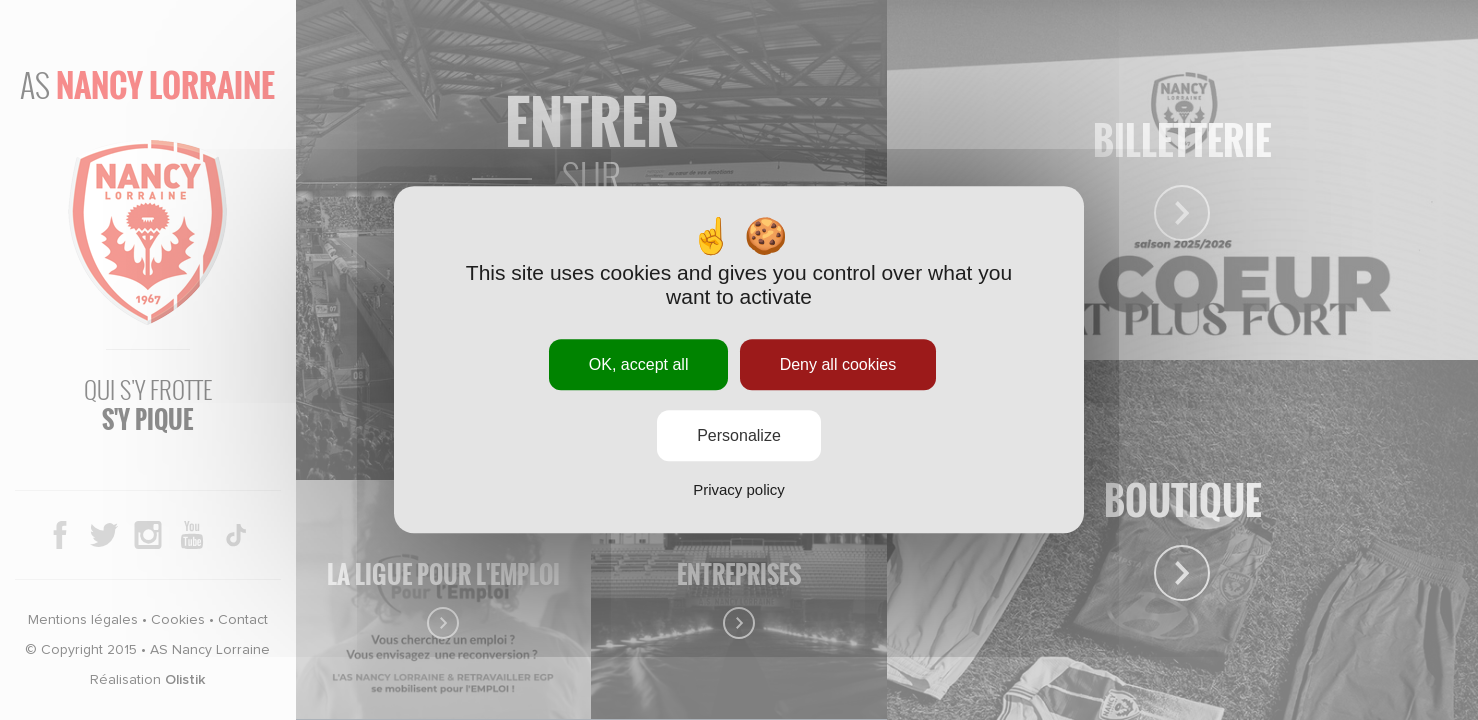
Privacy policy (739, 490)
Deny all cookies (838, 364)
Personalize (739, 436)
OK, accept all (639, 364)
